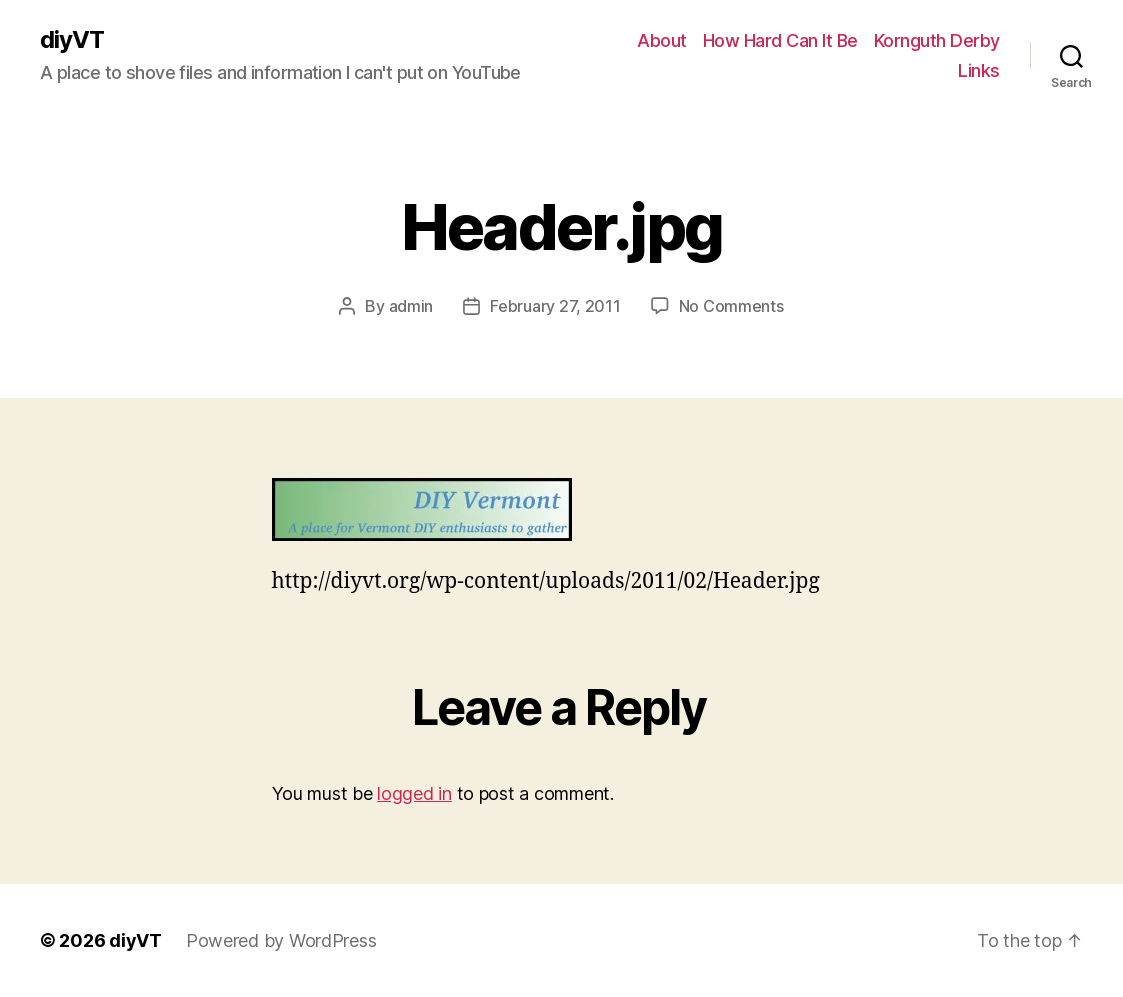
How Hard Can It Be (780, 40)
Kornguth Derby (937, 40)
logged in (414, 793)
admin (411, 306)
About (662, 40)
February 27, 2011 (555, 306)
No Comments (731, 306)
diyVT (72, 40)
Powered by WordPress (281, 940)
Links (979, 70)
